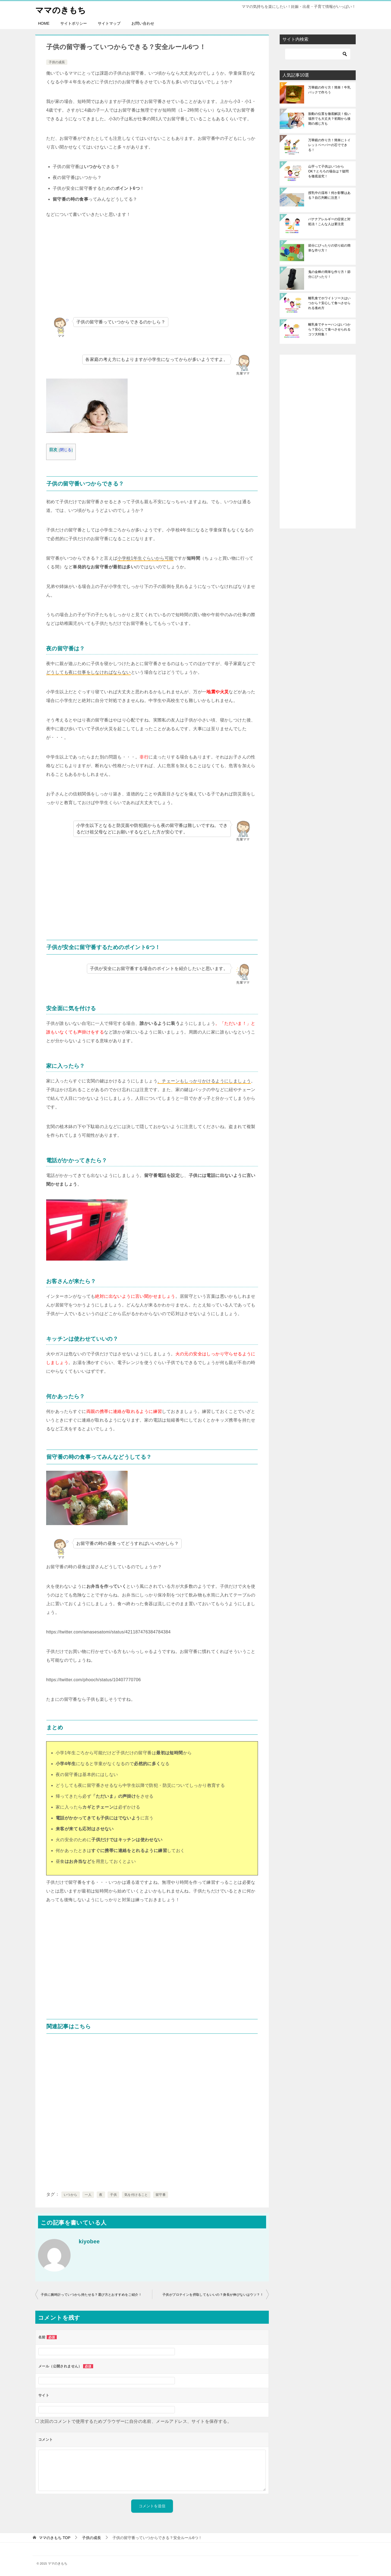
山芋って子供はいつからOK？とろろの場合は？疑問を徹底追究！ (328, 171)
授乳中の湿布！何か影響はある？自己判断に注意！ (329, 195)
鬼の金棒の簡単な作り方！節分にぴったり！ (329, 274)
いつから (70, 2194)
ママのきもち (60, 9)
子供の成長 (57, 62)
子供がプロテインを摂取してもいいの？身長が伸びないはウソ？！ (212, 2294)
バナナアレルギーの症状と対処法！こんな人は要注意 (329, 221)
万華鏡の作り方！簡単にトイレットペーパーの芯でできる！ (329, 145)
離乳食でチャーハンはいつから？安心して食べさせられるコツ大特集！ (329, 329)
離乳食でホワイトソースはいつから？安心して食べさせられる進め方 (329, 303)
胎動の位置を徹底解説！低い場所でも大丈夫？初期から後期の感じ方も (329, 118)
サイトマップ (109, 23)
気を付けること (136, 2194)
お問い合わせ (142, 23)
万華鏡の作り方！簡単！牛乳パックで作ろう (329, 89)
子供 (113, 2194)
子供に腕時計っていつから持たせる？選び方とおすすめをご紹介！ (91, 2294)
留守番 (161, 2194)
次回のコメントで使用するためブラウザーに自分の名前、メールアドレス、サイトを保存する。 (136, 2421)
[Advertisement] (152, 267)
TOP (54, 2537)
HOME (43, 23)
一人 (88, 2194)
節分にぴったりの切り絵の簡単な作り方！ (329, 247)
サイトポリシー (73, 23)
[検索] (317, 53)
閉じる (66, 450)
